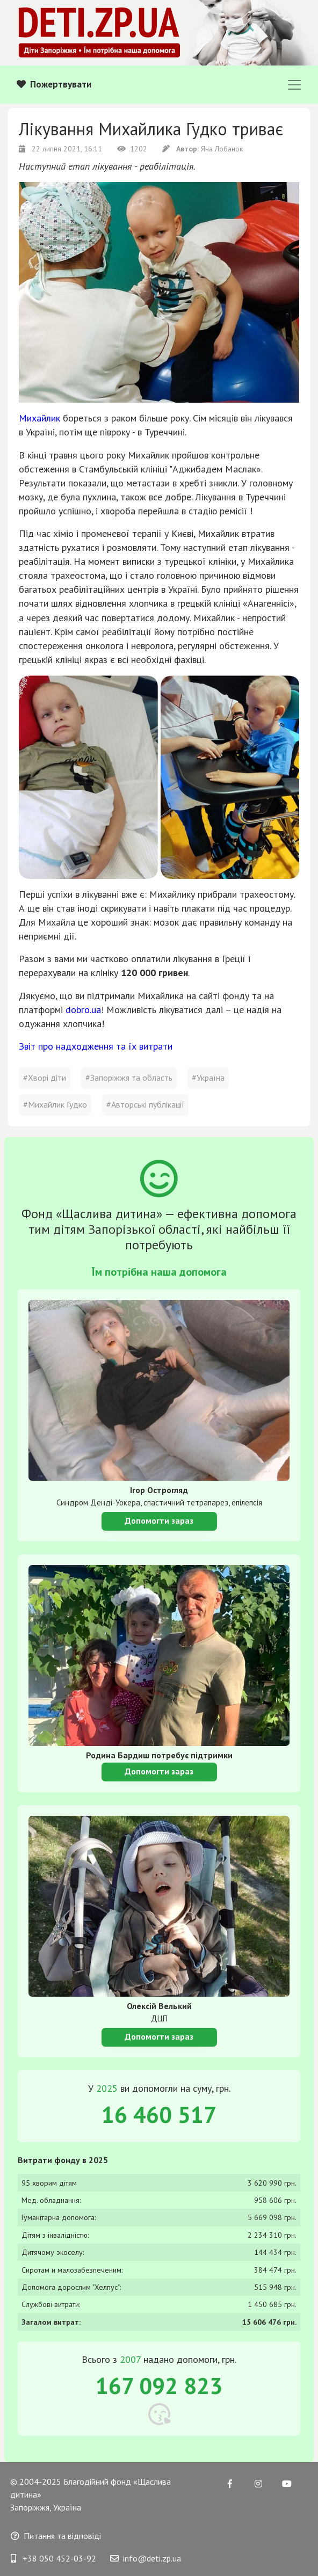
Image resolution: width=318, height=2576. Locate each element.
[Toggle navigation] (294, 85)
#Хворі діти (44, 1077)
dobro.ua (83, 1009)
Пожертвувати (54, 84)
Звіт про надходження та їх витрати (95, 1046)
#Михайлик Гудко (55, 1104)
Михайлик (39, 418)
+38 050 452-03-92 (53, 2558)
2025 (107, 2088)
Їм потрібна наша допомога (159, 1272)
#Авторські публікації (145, 1104)
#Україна (208, 1077)
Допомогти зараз (159, 1520)
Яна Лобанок (202, 149)
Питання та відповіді (56, 2535)
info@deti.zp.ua (145, 2558)
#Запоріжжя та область (128, 1077)
